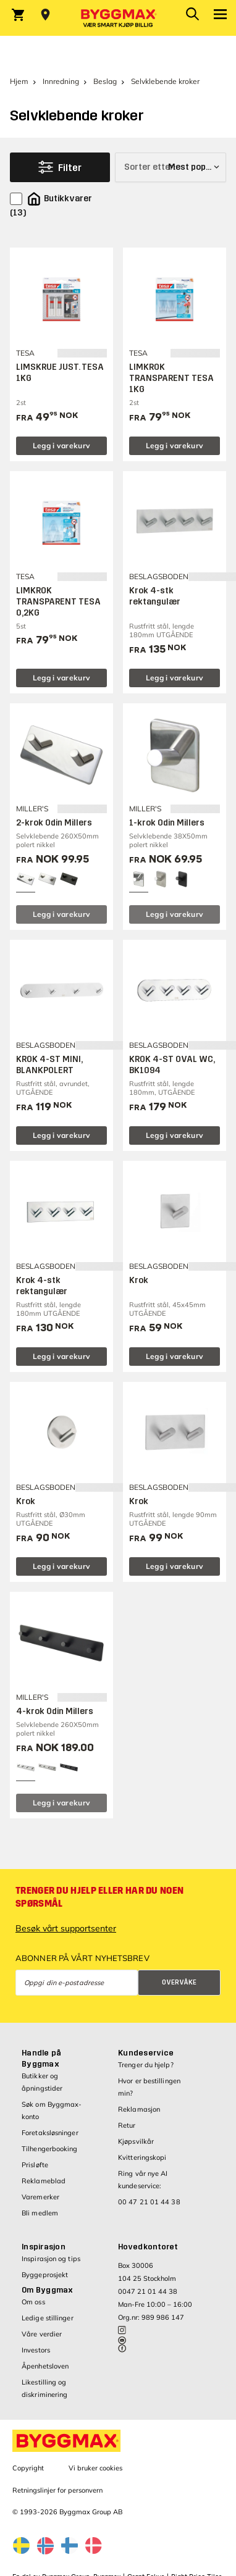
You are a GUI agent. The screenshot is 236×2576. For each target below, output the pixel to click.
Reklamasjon (139, 2109)
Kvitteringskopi (142, 2157)
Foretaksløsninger (50, 2132)
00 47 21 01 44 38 (149, 2202)
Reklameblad (43, 2181)
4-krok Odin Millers (54, 1711)
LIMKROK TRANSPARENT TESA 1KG (171, 378)
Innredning (61, 81)
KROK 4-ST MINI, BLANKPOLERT (49, 1065)
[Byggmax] (118, 18)
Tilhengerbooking (50, 2148)
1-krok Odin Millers (166, 823)
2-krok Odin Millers (54, 823)
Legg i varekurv (62, 445)
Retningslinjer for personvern (57, 2490)
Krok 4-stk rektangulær (154, 596)
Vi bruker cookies (95, 2468)
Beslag (105, 81)
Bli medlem (40, 2213)
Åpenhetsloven (45, 2366)
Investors (36, 2350)
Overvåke (179, 1982)
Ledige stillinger (48, 2318)
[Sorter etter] (170, 167)
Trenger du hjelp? (146, 2064)
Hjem (19, 81)
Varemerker (40, 2197)
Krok (138, 1280)
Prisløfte (35, 2164)
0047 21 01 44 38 (147, 2291)
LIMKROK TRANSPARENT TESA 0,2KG (58, 601)
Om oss (33, 2302)
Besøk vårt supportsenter (65, 1928)
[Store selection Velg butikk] (45, 15)
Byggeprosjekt (45, 2274)
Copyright (28, 2468)
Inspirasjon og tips (51, 2258)
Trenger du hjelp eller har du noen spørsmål (99, 1897)
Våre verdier (42, 2334)
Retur (127, 2125)
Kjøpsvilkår (136, 2141)
